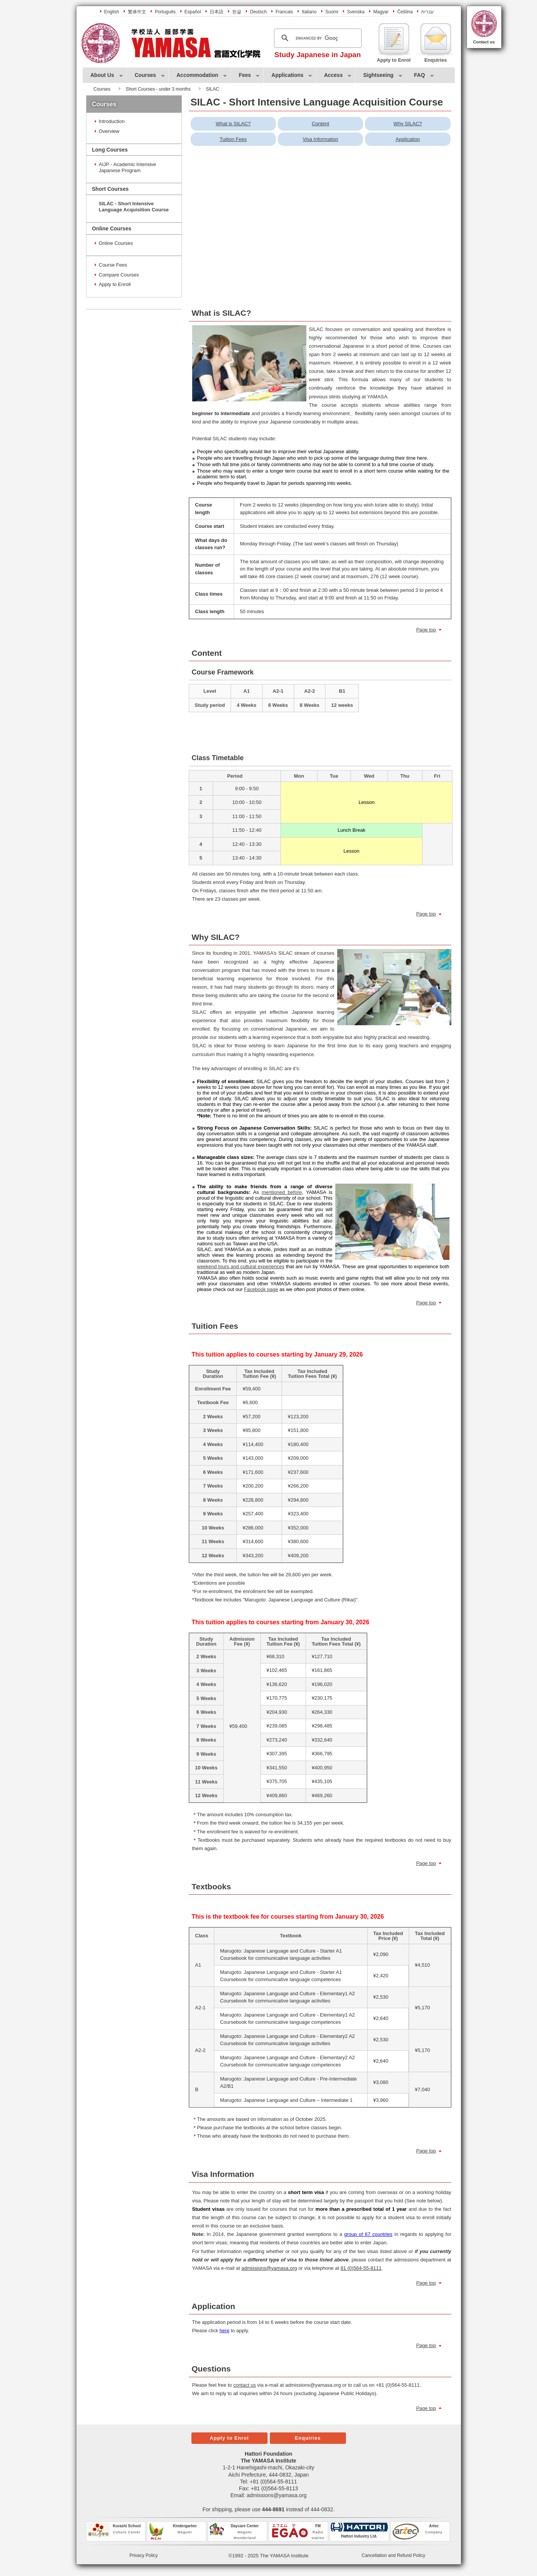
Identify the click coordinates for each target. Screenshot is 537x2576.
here (224, 2330)
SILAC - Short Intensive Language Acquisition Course (134, 207)
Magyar (381, 11)
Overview (109, 131)
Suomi (331, 11)
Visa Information (320, 139)
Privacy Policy (143, 2555)
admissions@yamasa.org (276, 2495)
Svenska (356, 11)
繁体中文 (137, 11)
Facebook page (261, 1289)
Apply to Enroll (115, 284)
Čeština (405, 11)
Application (408, 139)
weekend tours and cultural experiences (241, 1266)
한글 (236, 11)
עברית (427, 11)
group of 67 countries (368, 2234)
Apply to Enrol (229, 2438)
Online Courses (116, 243)
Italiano (309, 11)
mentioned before (282, 1192)
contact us (244, 2385)
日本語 (216, 11)
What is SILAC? (233, 123)
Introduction (112, 121)
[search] (317, 38)
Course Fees (113, 265)
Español (193, 11)
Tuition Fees (233, 139)
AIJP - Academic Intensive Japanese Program (127, 167)
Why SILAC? (408, 123)
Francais (284, 11)
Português (165, 11)
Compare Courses (119, 275)
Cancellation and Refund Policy (393, 2555)
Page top (426, 630)
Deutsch (258, 11)
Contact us (484, 42)
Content (320, 123)
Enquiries (307, 2438)
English (111, 11)
